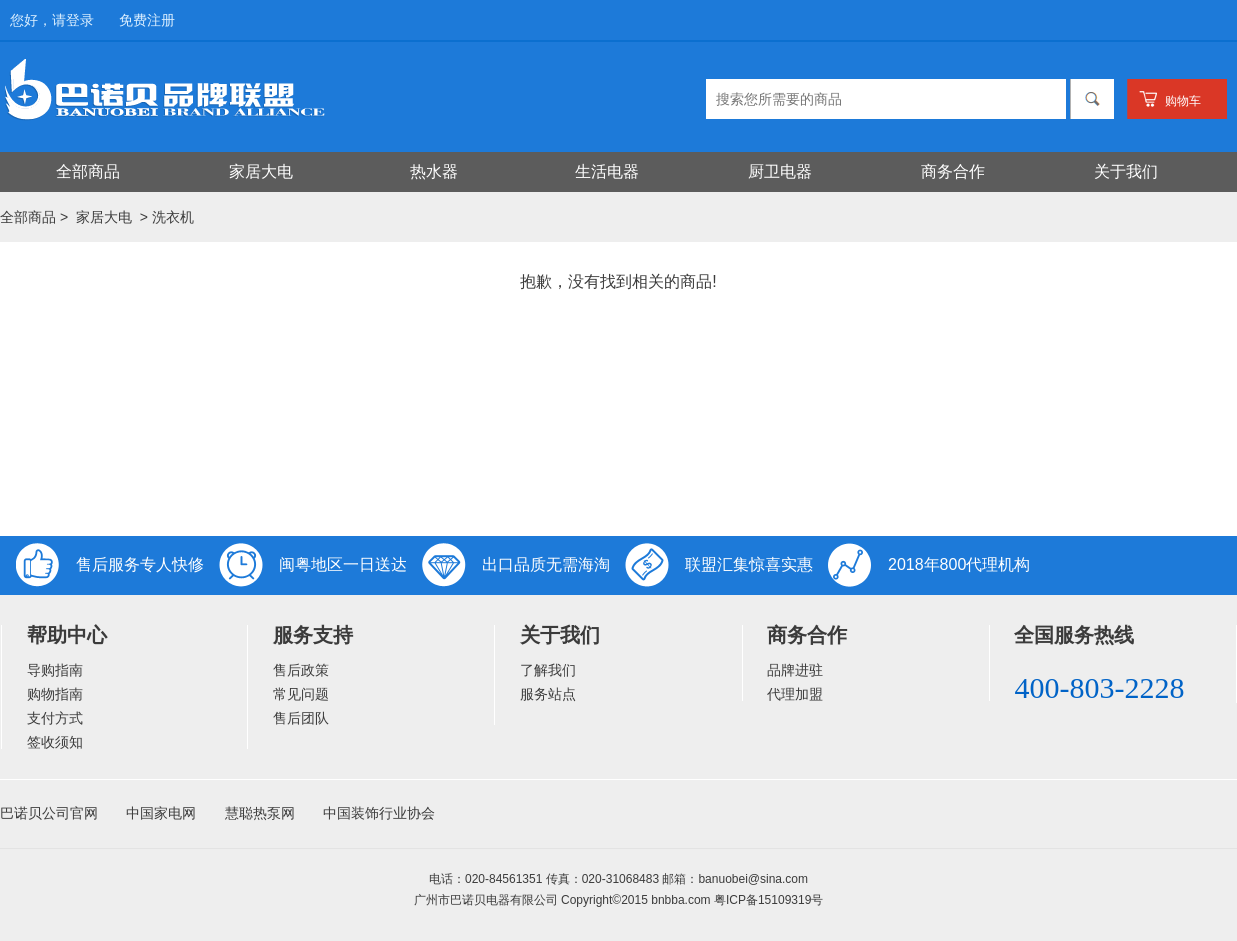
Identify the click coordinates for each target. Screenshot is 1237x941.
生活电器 (607, 171)
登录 (80, 20)
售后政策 (301, 670)
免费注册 (147, 20)
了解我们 (548, 670)
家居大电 (261, 171)
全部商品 (88, 171)
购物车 (1183, 101)
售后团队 (301, 718)
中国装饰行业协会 (379, 813)
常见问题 (301, 694)
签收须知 (55, 742)
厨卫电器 (780, 171)
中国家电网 (161, 813)
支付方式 (55, 718)
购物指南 (55, 694)
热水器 (434, 171)
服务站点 (548, 694)
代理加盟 (795, 694)
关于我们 (1126, 171)
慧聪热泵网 (260, 813)
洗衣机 (173, 217)
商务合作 (953, 171)
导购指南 (55, 670)
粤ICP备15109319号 (768, 900)
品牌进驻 (795, 670)
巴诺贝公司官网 (49, 813)
